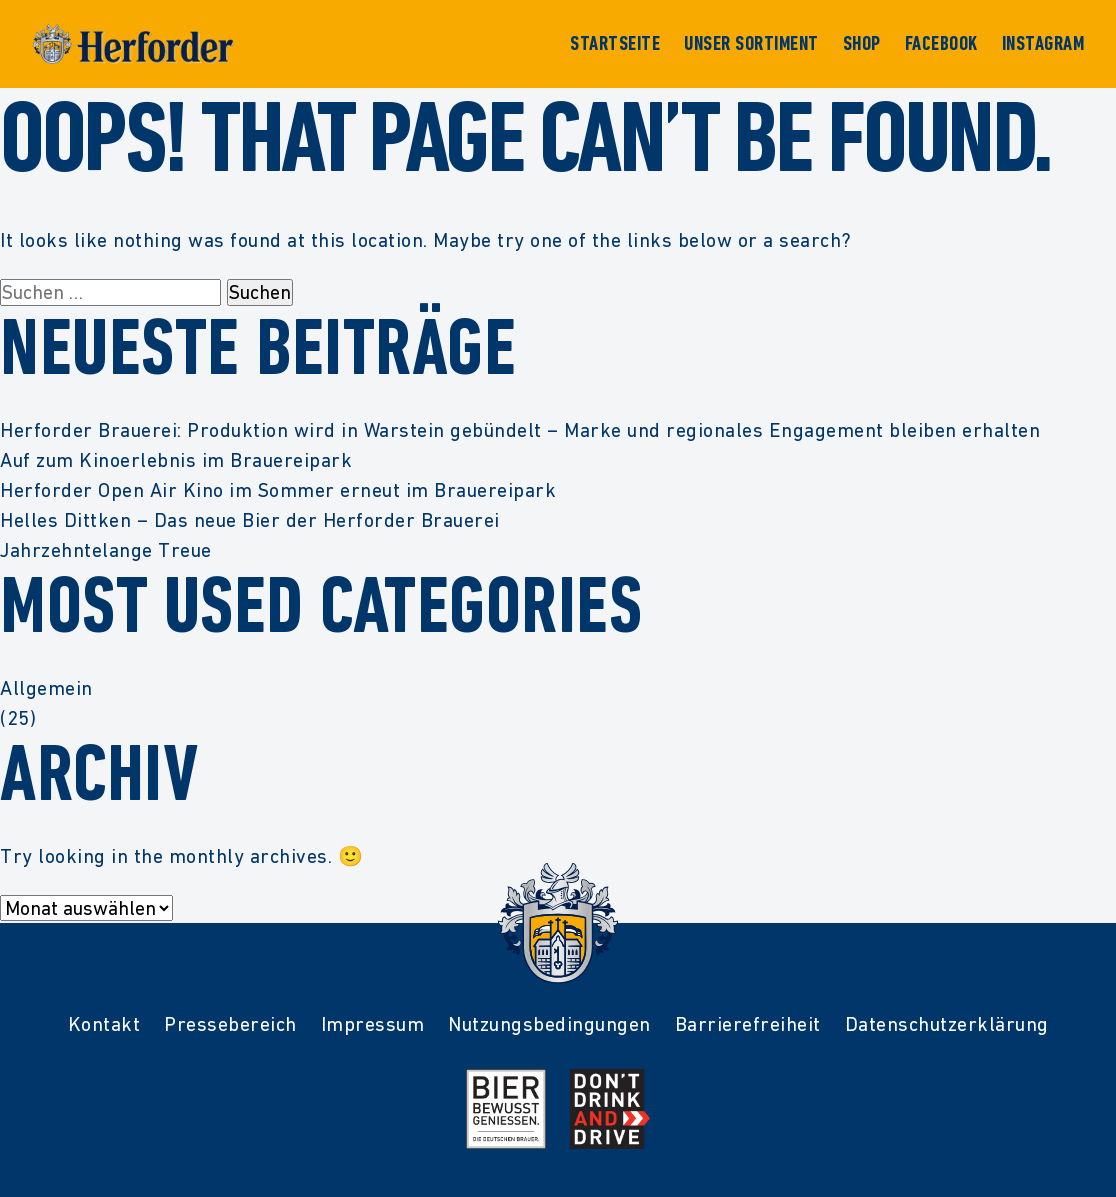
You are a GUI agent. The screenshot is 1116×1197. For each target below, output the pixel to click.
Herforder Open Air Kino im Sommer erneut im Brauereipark (278, 490)
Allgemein (46, 688)
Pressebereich (230, 1024)
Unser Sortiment (751, 44)
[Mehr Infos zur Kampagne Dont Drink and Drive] (610, 1109)
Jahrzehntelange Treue (106, 550)
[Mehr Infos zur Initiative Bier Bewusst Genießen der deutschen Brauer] (506, 1109)
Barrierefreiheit (748, 1024)
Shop (862, 44)
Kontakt (104, 1024)
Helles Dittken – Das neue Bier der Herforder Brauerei (250, 520)
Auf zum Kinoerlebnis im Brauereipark (176, 460)
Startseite (615, 44)
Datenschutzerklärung (947, 1024)
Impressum (373, 1024)
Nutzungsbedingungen (549, 1024)
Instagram (1043, 44)
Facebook (941, 44)
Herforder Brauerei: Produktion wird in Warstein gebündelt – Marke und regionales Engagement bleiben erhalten (520, 430)
